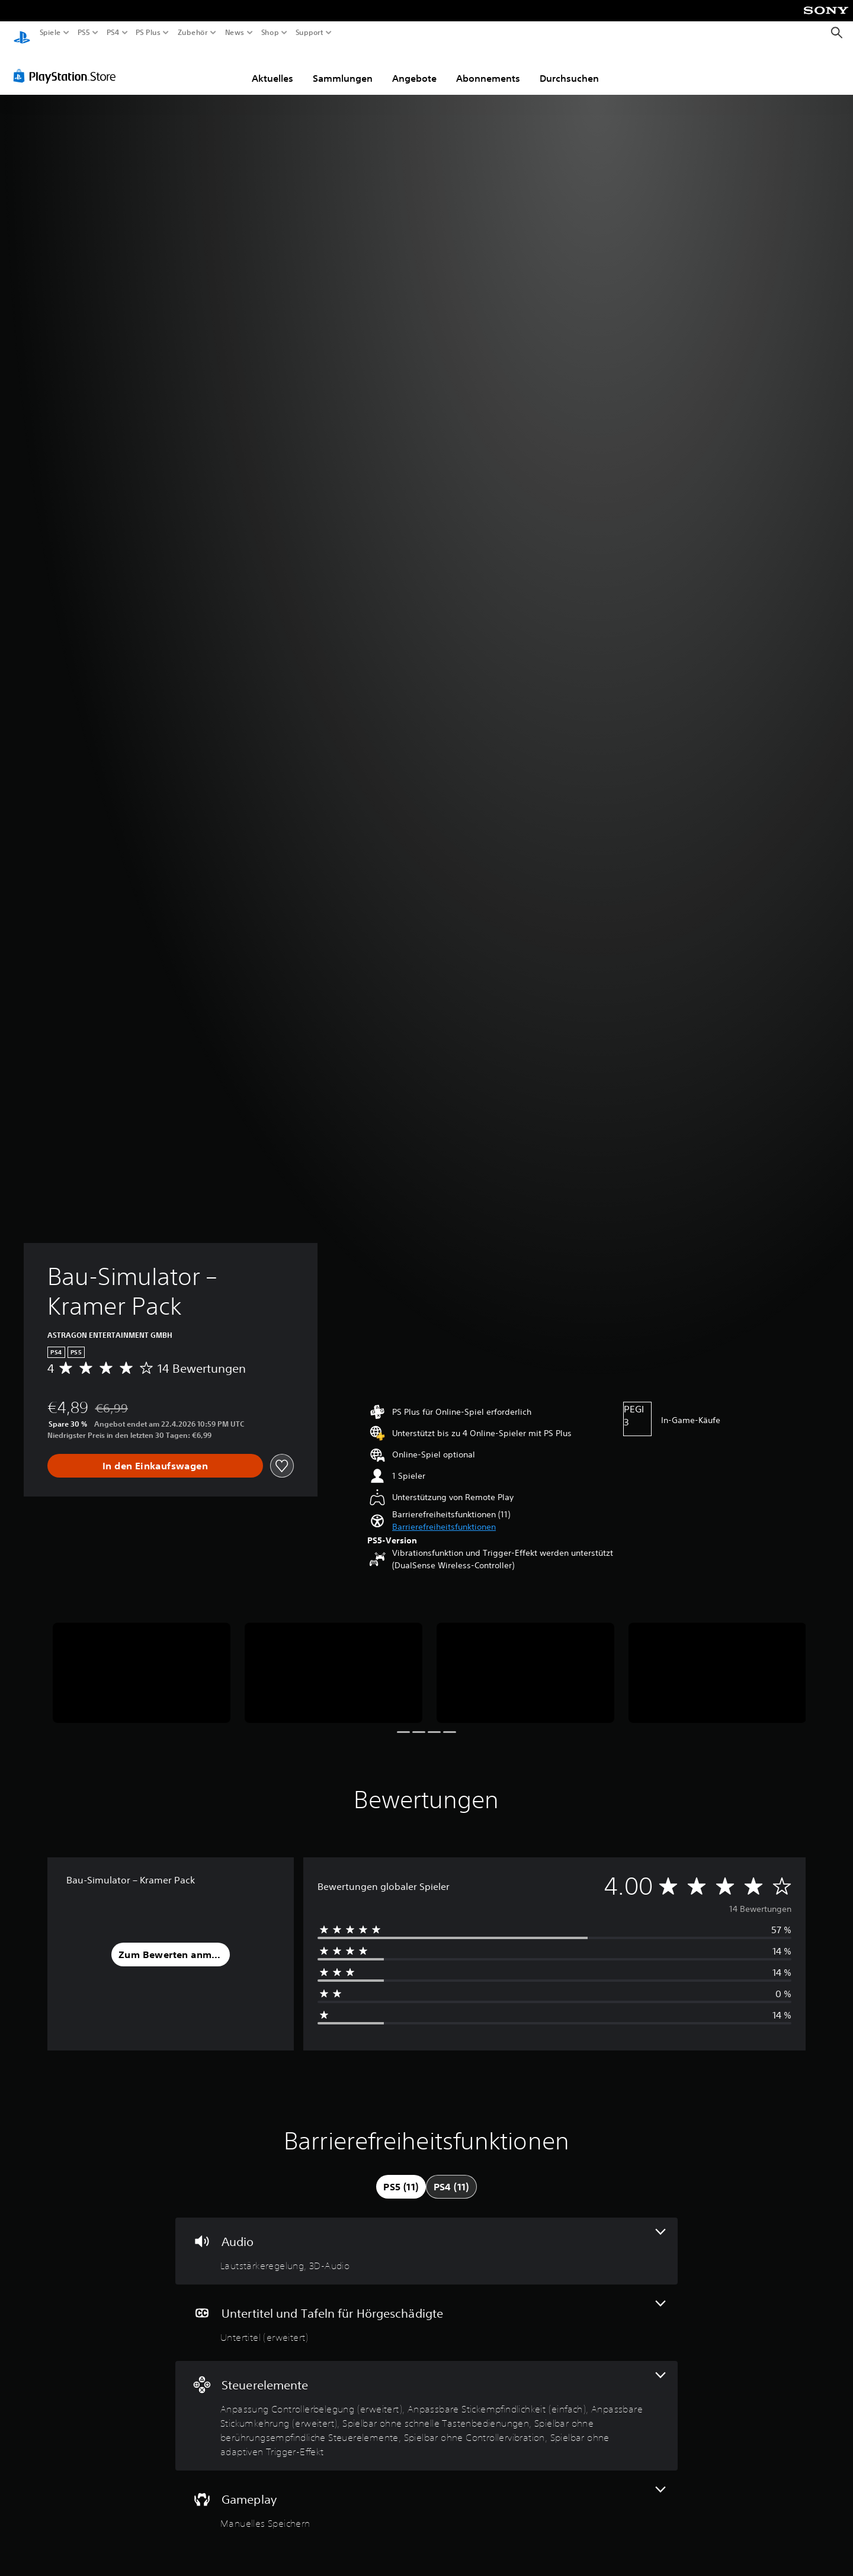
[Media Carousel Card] (141, 1661)
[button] (444, 1516)
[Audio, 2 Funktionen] (426, 2239)
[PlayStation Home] (22, 32)
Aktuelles (272, 67)
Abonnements (488, 67)
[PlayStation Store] (67, 64)
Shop (270, 32)
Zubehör (192, 32)
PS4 (112, 32)
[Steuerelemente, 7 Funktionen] (426, 2404)
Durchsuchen (569, 67)
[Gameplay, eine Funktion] (426, 2497)
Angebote (414, 67)
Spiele (50, 32)
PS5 (84, 32)
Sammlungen (343, 67)
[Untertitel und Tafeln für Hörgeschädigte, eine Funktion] (426, 2311)
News (235, 32)
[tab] (400, 2175)
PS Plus (147, 32)
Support (309, 32)
